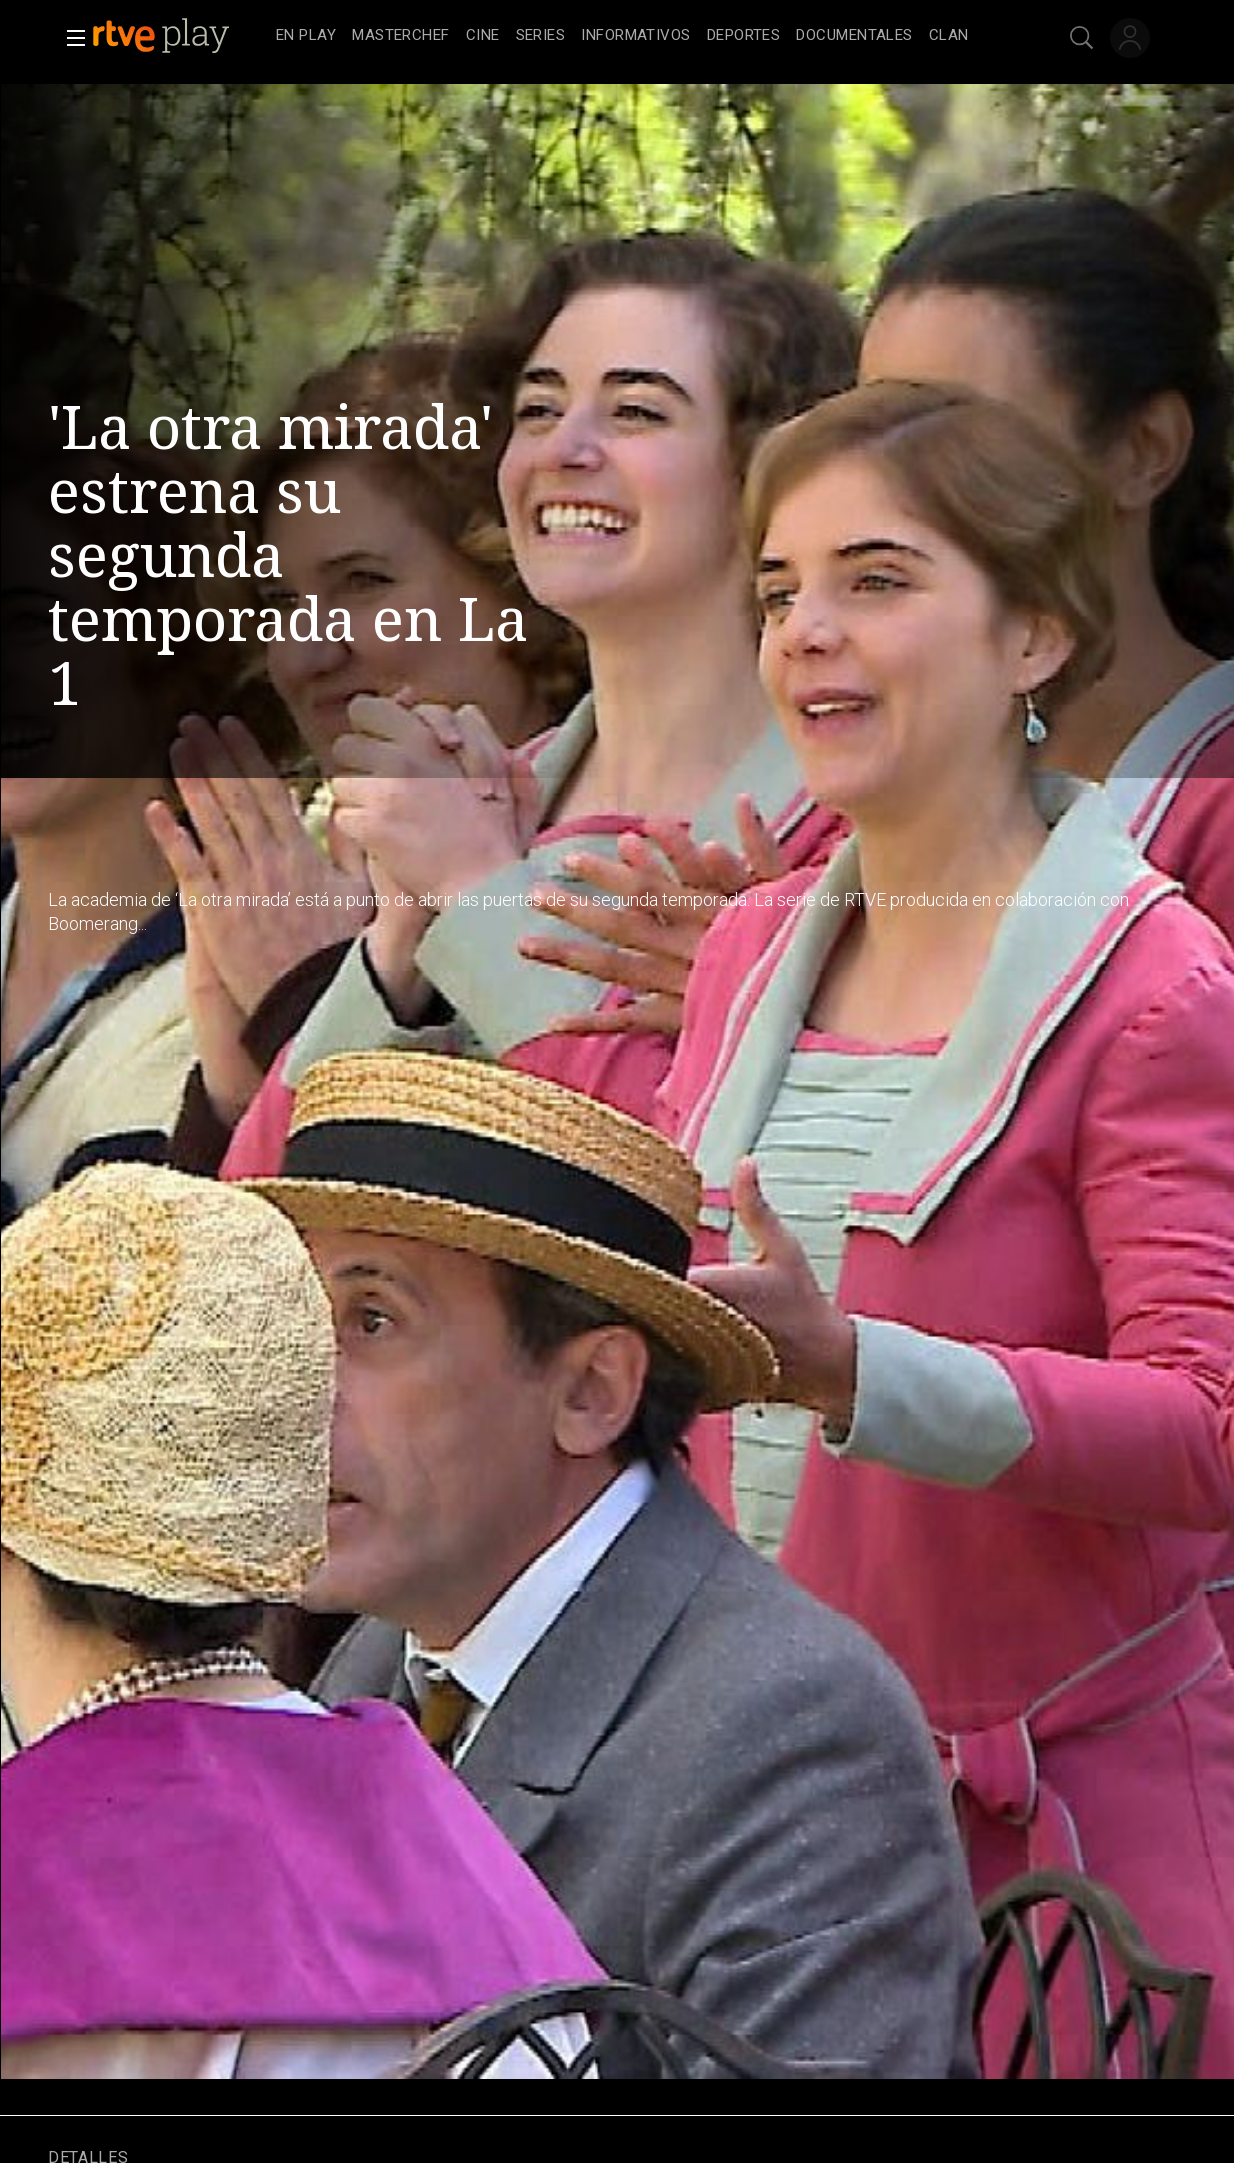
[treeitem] (306, 36)
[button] (70, 38)
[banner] (180, 36)
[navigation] (639, 36)
